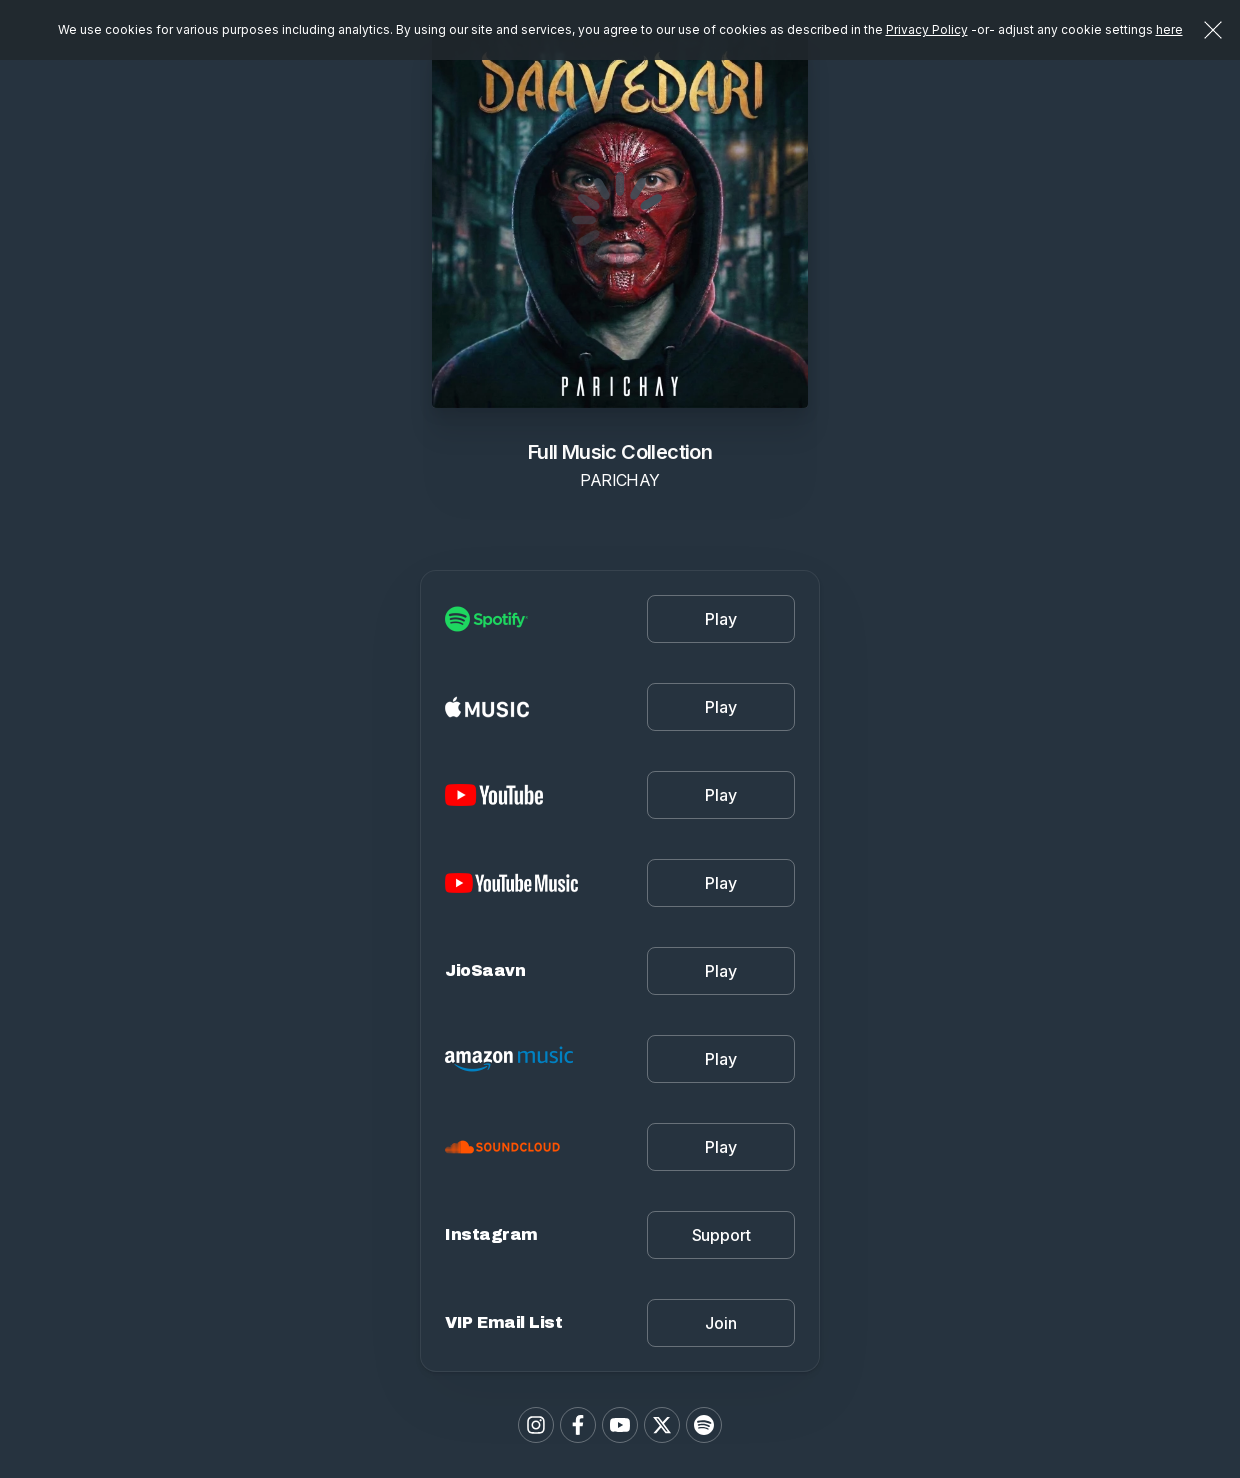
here (1169, 29)
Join (720, 1323)
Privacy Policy (927, 29)
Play (720, 619)
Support (721, 1235)
